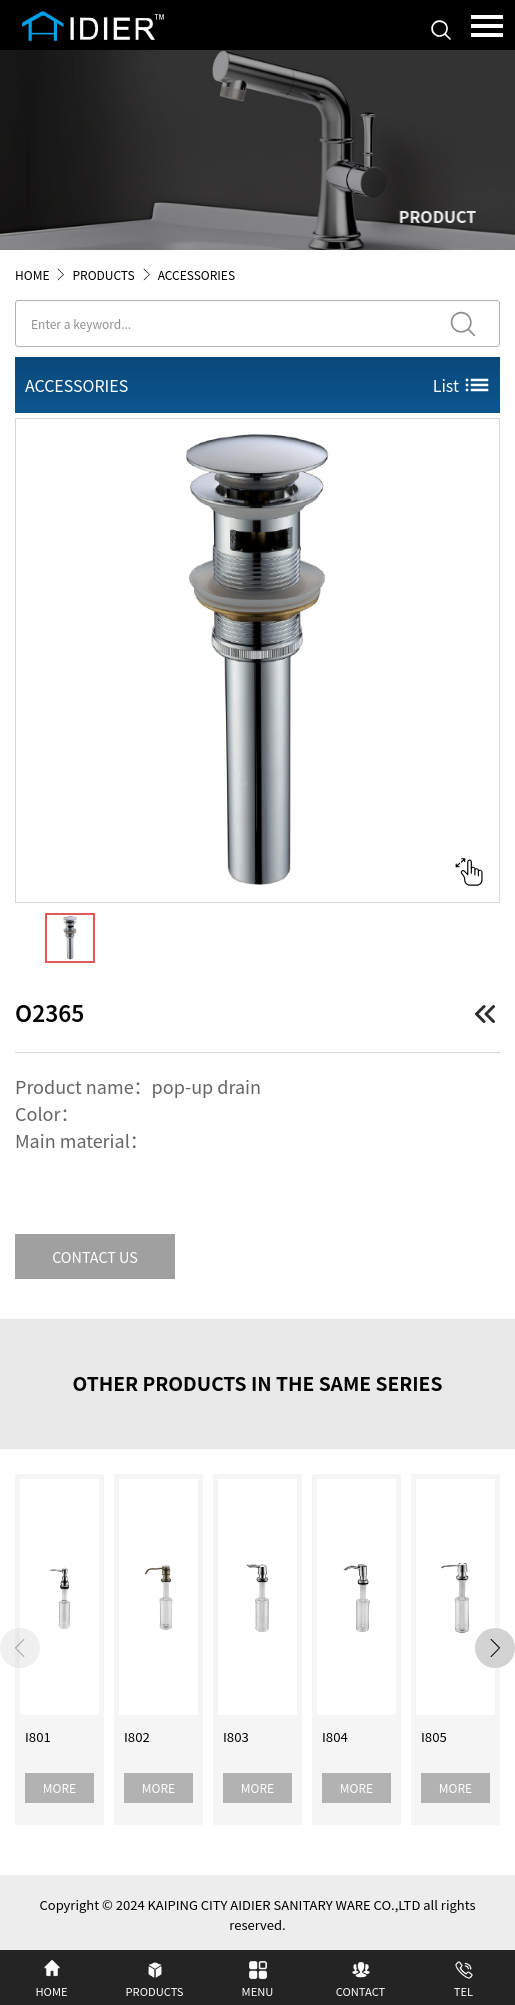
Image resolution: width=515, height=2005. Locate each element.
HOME (32, 274)
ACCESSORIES (196, 274)
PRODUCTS (103, 274)
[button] (495, 1648)
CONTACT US (95, 1256)
